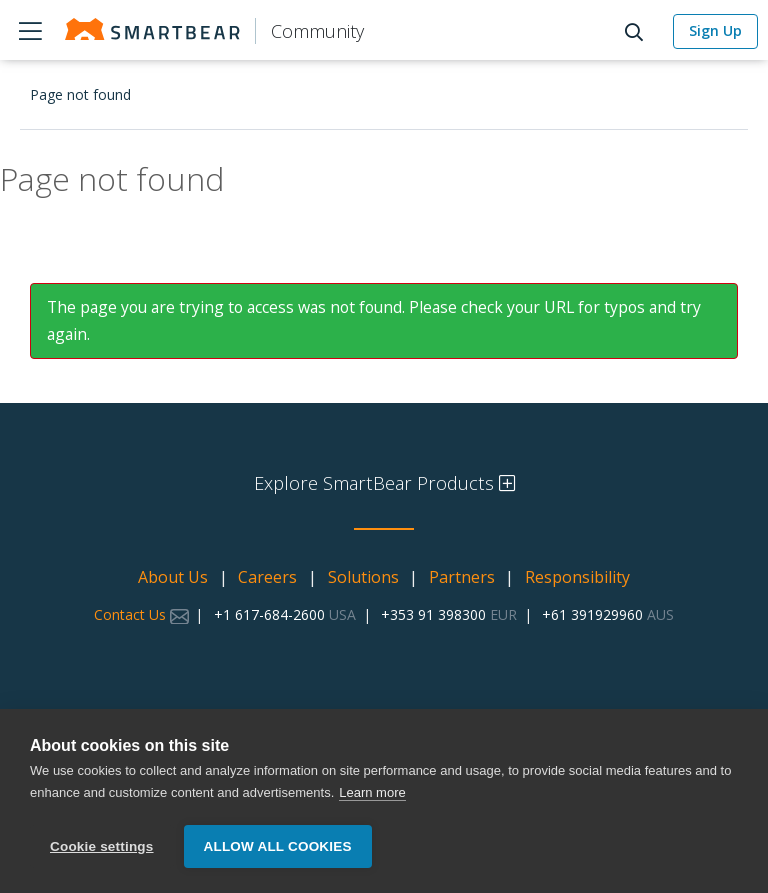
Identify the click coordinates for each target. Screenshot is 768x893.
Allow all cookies (278, 846)
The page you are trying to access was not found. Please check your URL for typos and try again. (374, 320)
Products (30, 30)
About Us (173, 577)
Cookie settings (102, 846)
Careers (267, 577)
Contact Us (141, 614)
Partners (462, 577)
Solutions (363, 577)
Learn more (372, 793)
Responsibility (577, 577)
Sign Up (715, 30)
